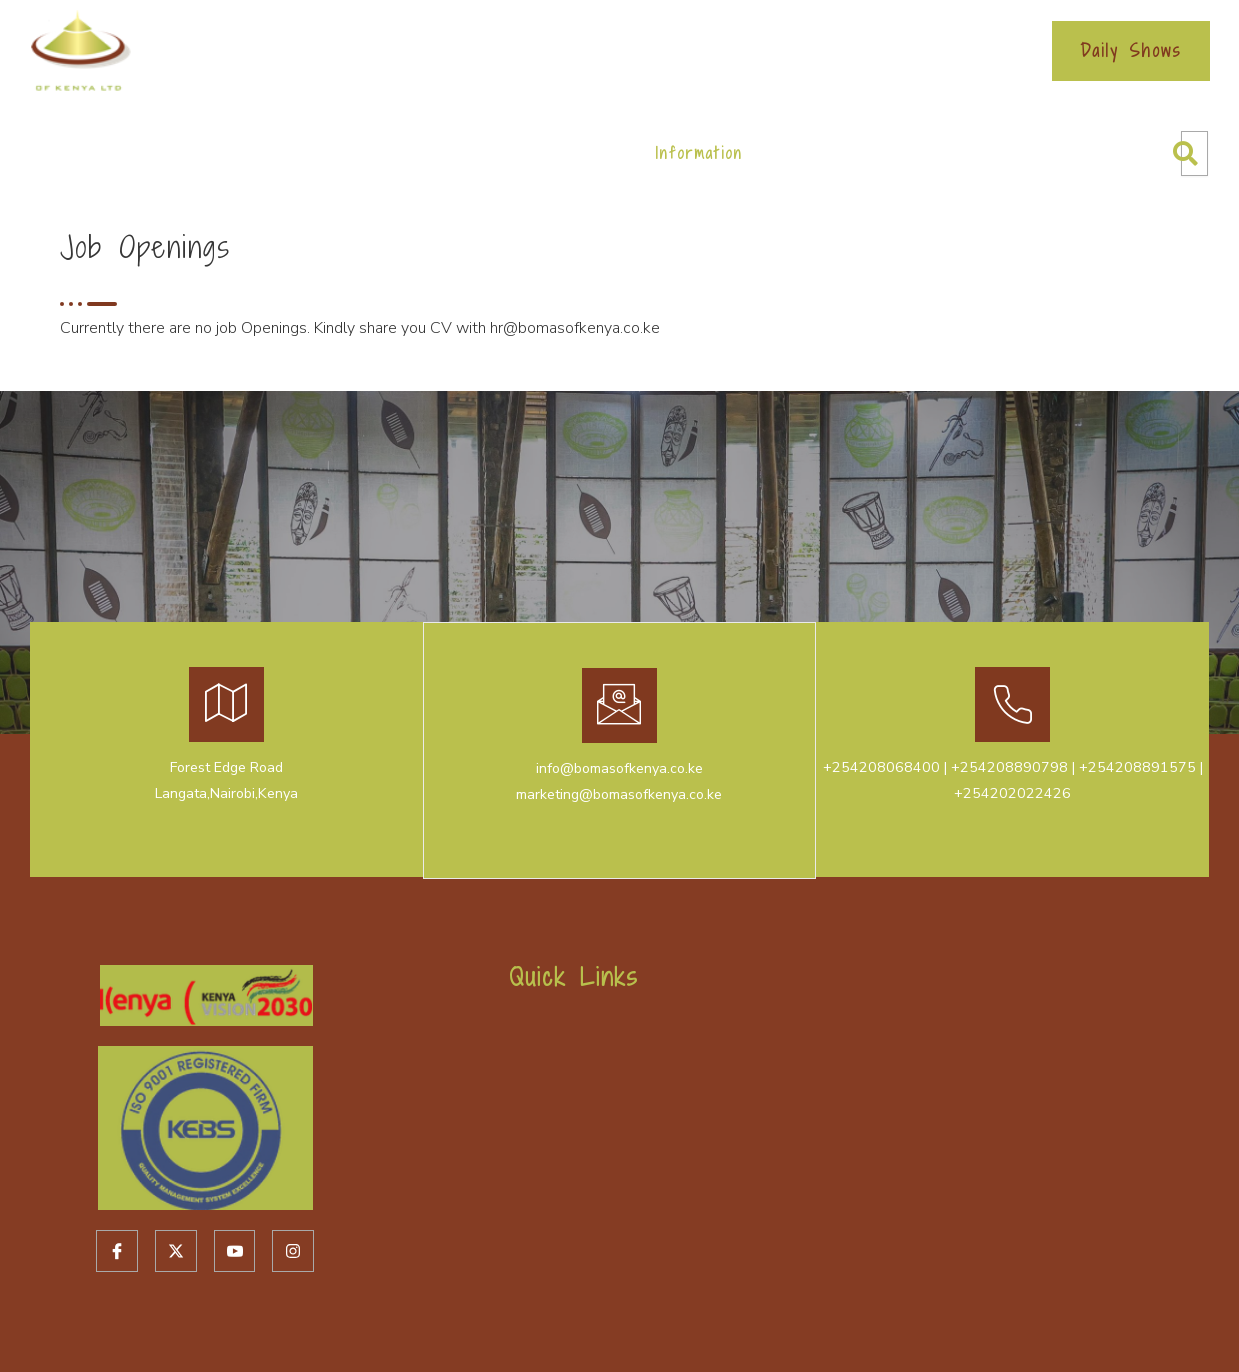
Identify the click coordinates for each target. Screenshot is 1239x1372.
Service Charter (725, 51)
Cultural (317, 153)
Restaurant (573, 153)
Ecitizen (480, 51)
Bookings (585, 51)
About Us (208, 153)
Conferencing (439, 153)
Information (699, 153)
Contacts (816, 153)
